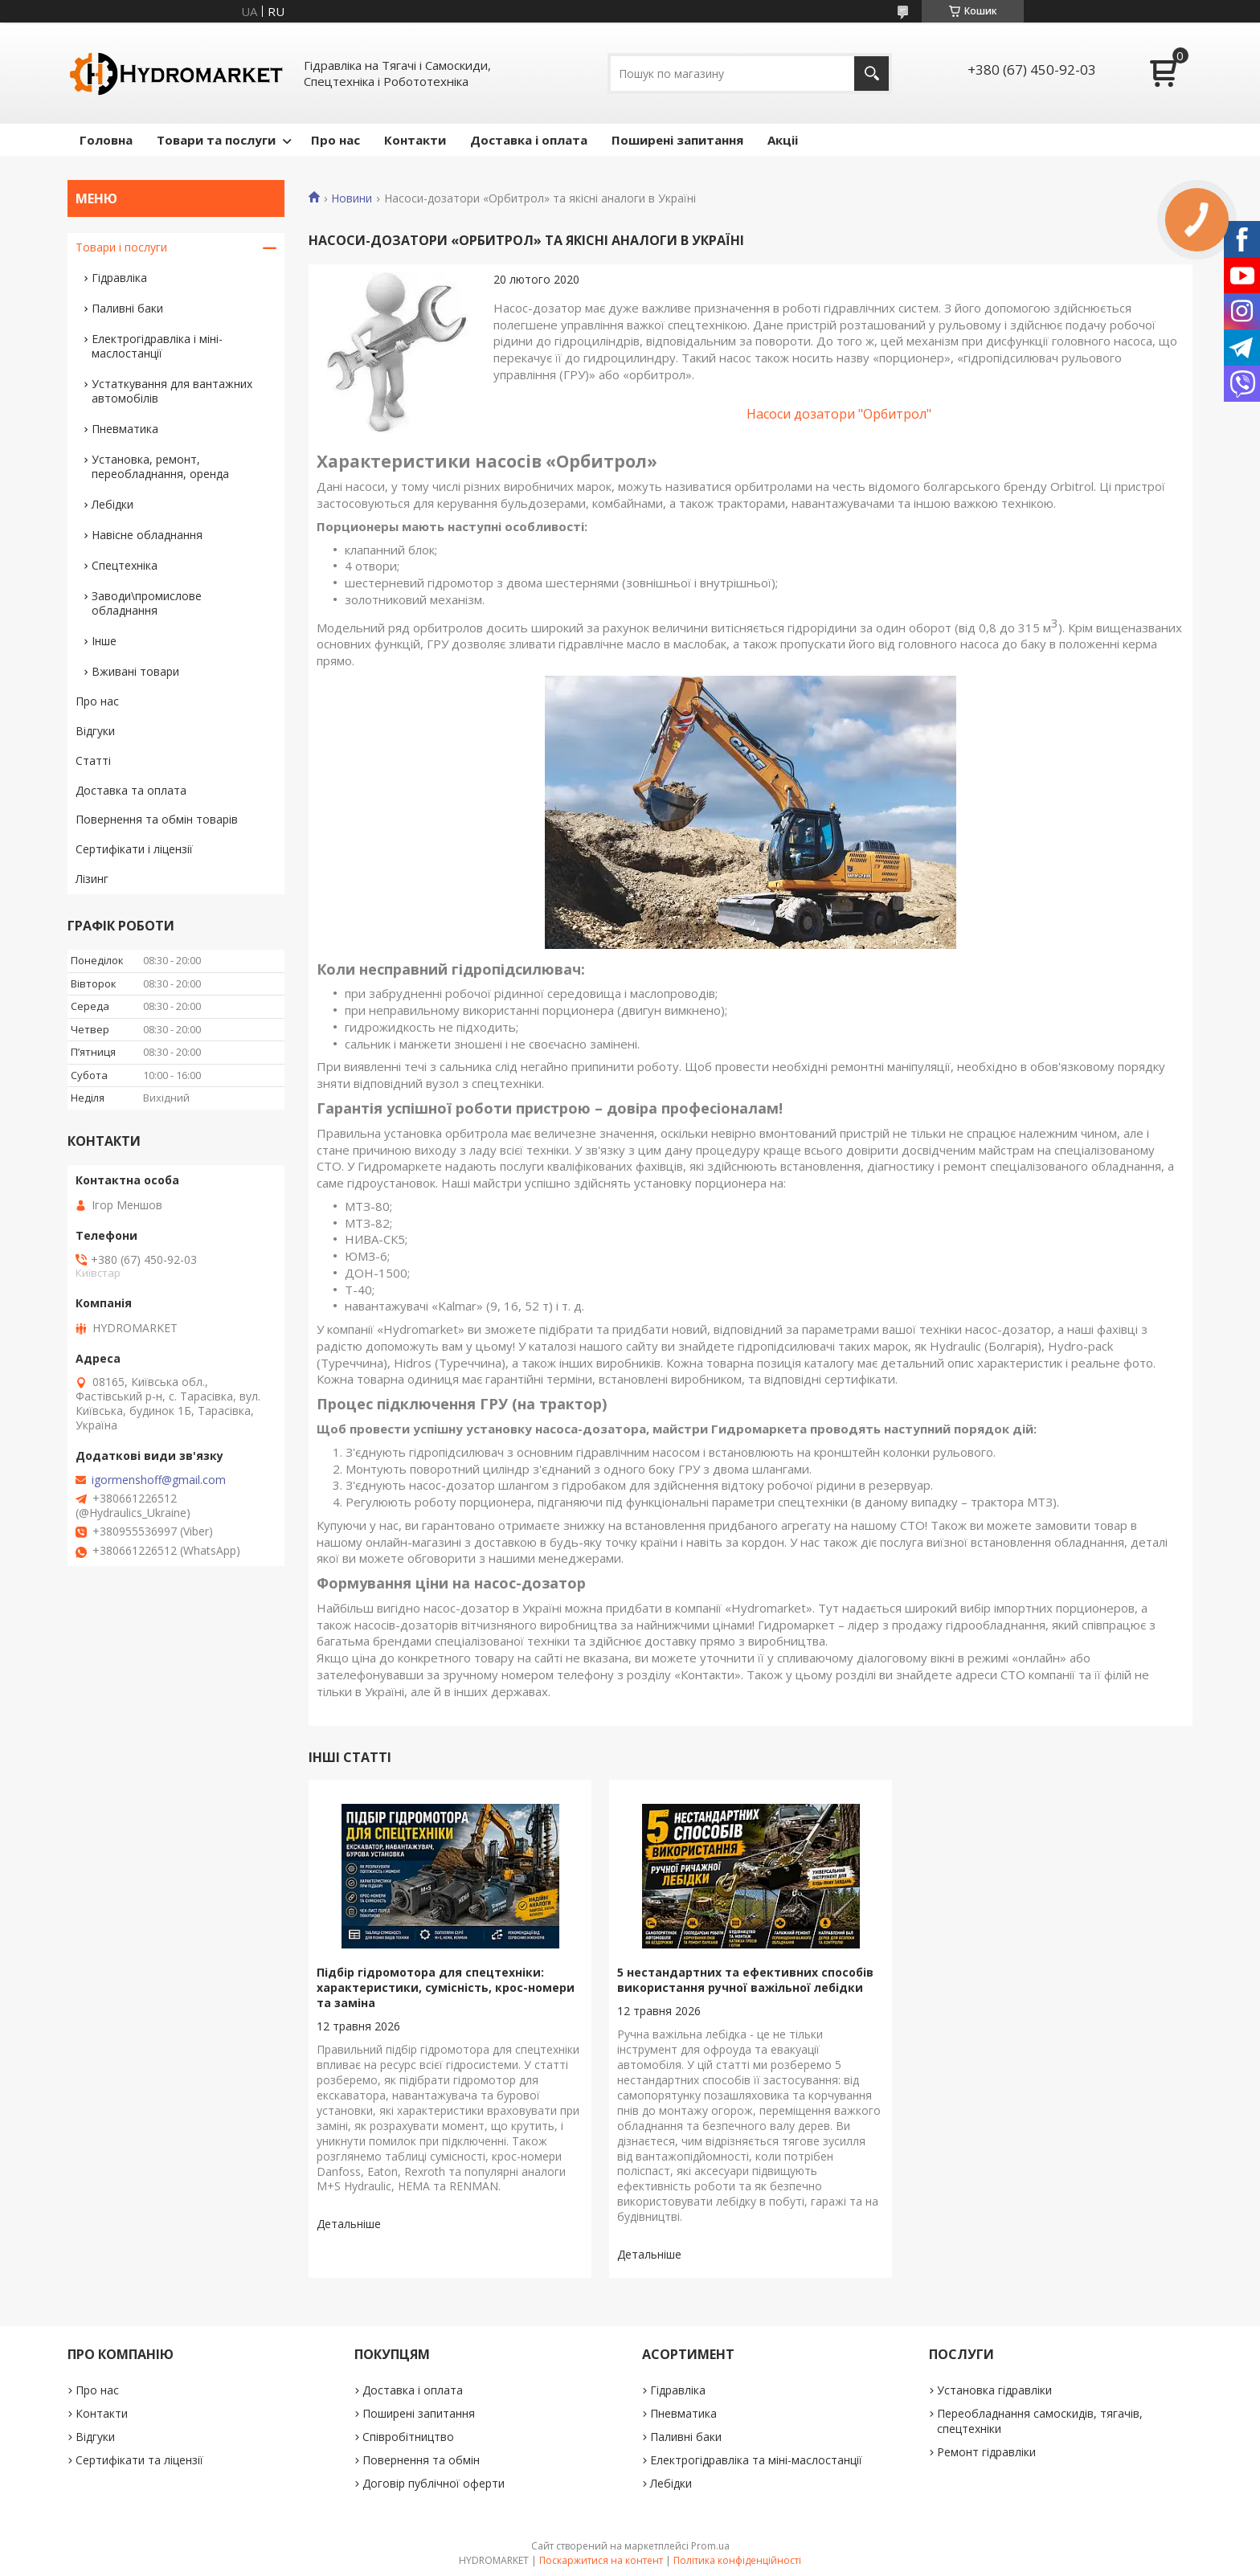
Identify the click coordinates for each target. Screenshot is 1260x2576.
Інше (104, 640)
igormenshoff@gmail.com (159, 1480)
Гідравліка (119, 277)
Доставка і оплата (528, 140)
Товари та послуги (216, 140)
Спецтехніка (125, 565)
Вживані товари (135, 671)
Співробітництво (408, 2436)
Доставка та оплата (131, 790)
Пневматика (125, 428)
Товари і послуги (121, 247)
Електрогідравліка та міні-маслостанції (756, 2460)
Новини (351, 198)
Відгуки (95, 730)
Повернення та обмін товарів (157, 819)
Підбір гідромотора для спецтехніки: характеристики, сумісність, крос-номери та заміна (446, 1987)
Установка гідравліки (994, 2390)
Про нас (335, 140)
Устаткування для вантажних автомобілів (172, 391)
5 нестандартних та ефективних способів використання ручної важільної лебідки (745, 1980)
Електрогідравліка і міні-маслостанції (157, 346)
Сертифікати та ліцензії (139, 2460)
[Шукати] (871, 73)
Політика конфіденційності (737, 2560)
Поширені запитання (677, 140)
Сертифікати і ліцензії (134, 849)
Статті (93, 760)
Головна (106, 140)
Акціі (782, 140)
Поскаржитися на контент (601, 2560)
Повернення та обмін (421, 2460)
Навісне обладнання (147, 534)
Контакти (415, 140)
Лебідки (112, 504)
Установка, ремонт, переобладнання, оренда (160, 466)
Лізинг (92, 878)
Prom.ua (710, 2546)
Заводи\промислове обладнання (147, 603)
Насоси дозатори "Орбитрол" (839, 414)
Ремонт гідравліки (986, 2451)
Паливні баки (127, 308)
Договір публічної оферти (433, 2483)
